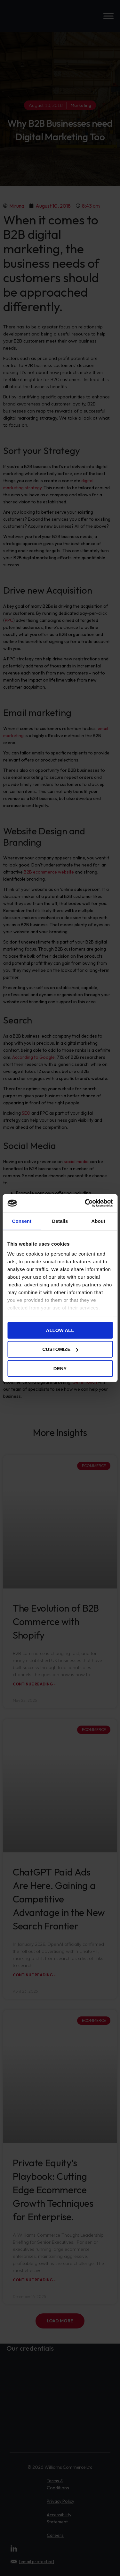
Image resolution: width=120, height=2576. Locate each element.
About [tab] (98, 1220)
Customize (60, 1349)
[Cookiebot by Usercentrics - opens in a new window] (85, 1203)
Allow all (60, 1330)
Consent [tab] (21, 1220)
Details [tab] (60, 1220)
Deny (60, 1368)
